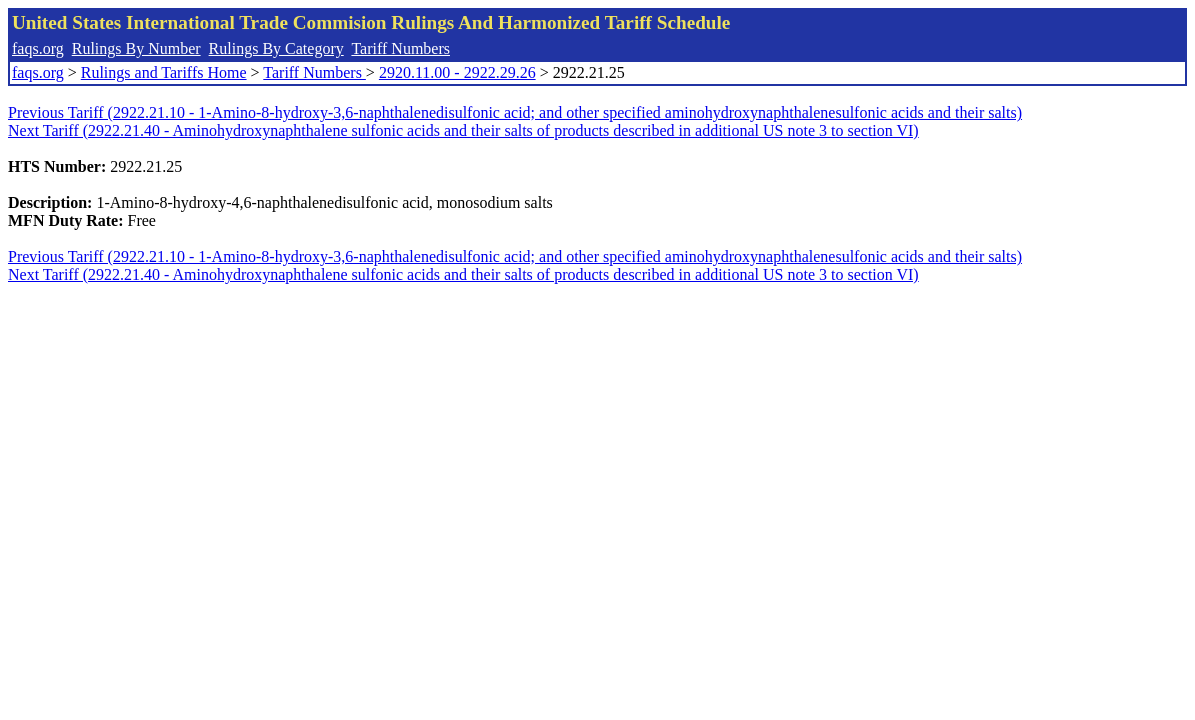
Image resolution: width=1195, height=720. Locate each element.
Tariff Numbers (400, 48)
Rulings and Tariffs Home (164, 72)
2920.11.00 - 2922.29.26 (457, 72)
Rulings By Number (136, 48)
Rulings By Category (276, 48)
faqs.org (38, 48)
